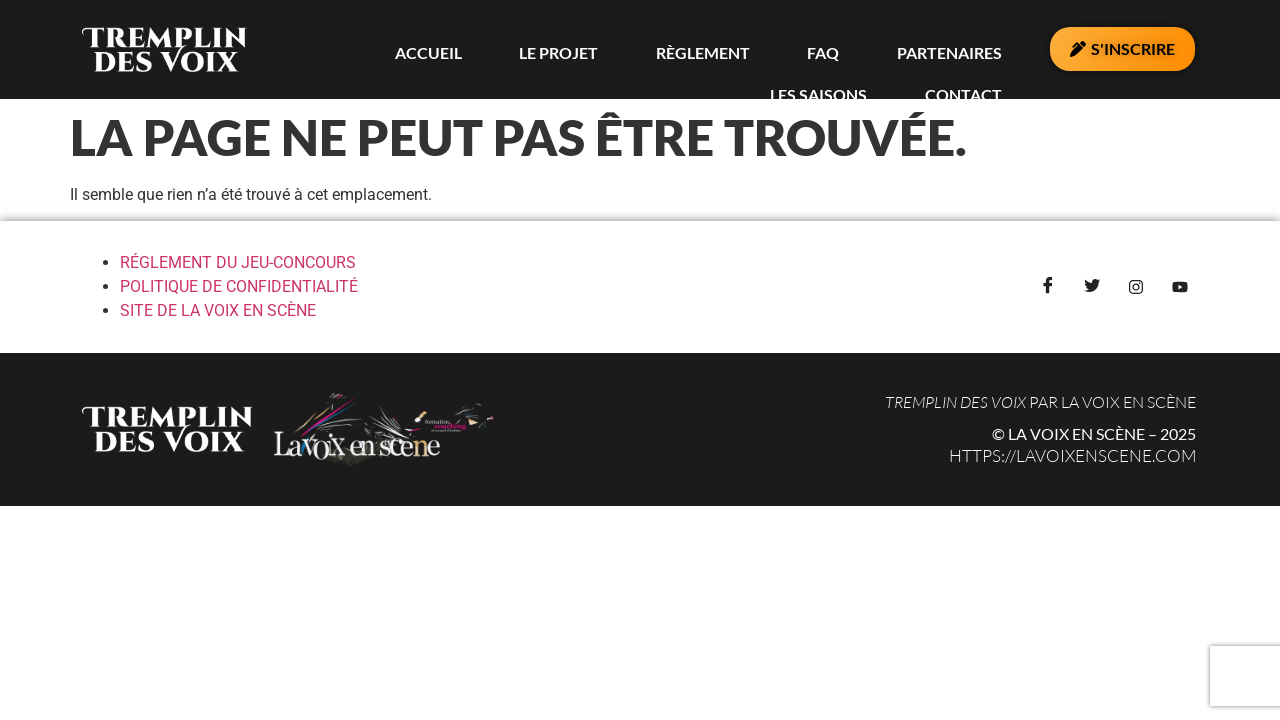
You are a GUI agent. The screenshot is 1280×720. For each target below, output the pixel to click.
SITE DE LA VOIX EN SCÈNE (218, 310)
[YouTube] (1180, 287)
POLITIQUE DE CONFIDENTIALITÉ (239, 286)
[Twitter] (1092, 287)
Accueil (344, 49)
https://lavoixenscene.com (1072, 455)
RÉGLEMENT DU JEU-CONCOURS (238, 262)
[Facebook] (1048, 287)
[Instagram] (1136, 287)
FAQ (647, 49)
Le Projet (444, 49)
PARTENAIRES (742, 49)
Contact (979, 49)
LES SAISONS (868, 49)
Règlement (557, 49)
